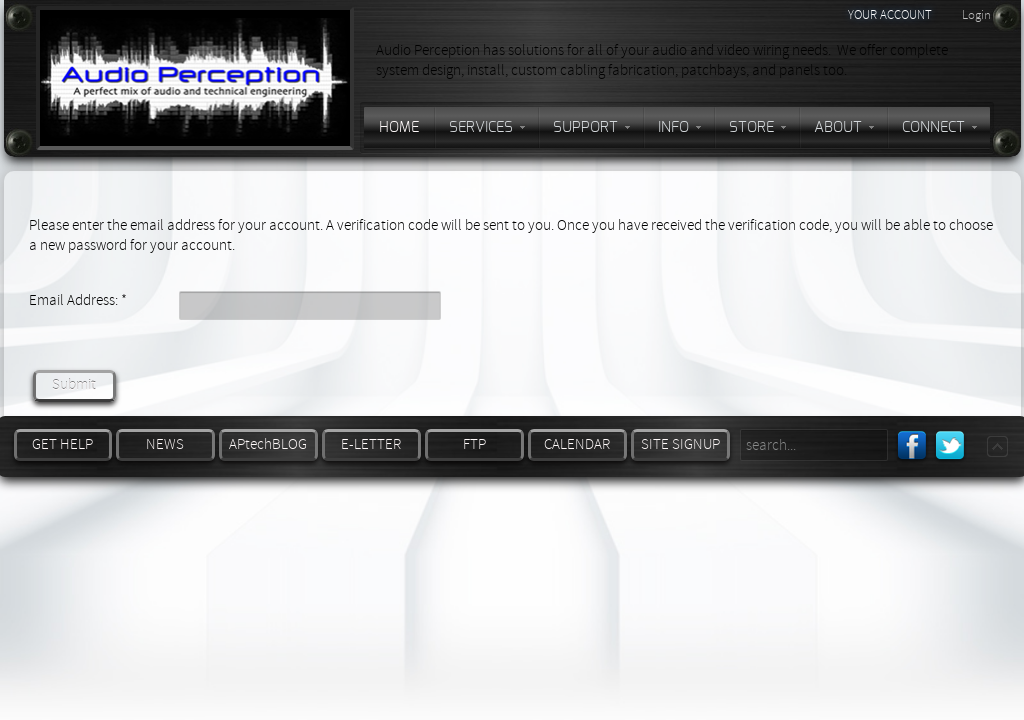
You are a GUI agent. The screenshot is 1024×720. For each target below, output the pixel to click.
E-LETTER (371, 444)
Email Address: (78, 300)
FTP (474, 444)
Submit (74, 385)
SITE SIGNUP (680, 444)
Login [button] (976, 15)
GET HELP (62, 444)
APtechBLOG (268, 444)
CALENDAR (577, 444)
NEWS (165, 444)
